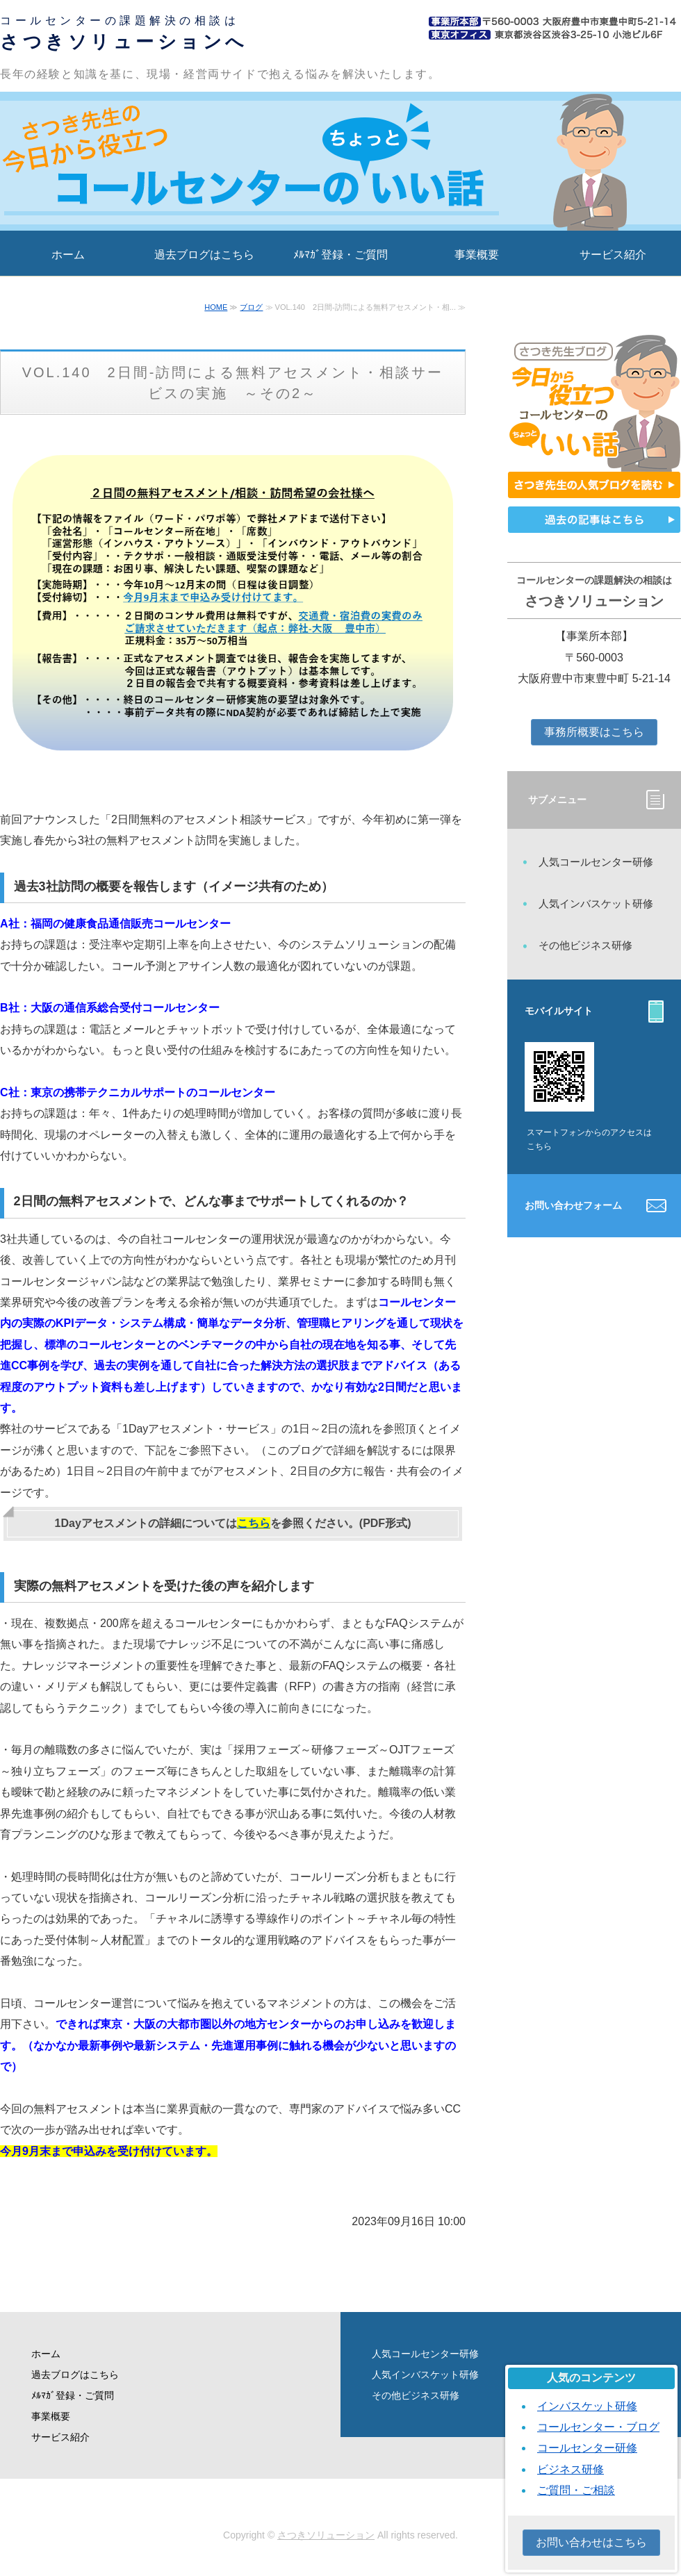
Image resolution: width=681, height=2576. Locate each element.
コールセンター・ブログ (598, 2427)
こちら (253, 1523)
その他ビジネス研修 (585, 945)
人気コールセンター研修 (596, 862)
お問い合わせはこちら (591, 2542)
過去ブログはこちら (204, 255)
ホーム (68, 255)
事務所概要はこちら (594, 732)
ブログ (251, 307)
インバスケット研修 (587, 2406)
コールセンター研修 (587, 2448)
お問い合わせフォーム (573, 1205)
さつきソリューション (326, 2535)
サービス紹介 (613, 255)
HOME (215, 307)
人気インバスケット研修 (596, 903)
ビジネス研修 (570, 2469)
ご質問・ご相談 (576, 2490)
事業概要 (476, 255)
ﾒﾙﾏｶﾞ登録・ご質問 (340, 255)
